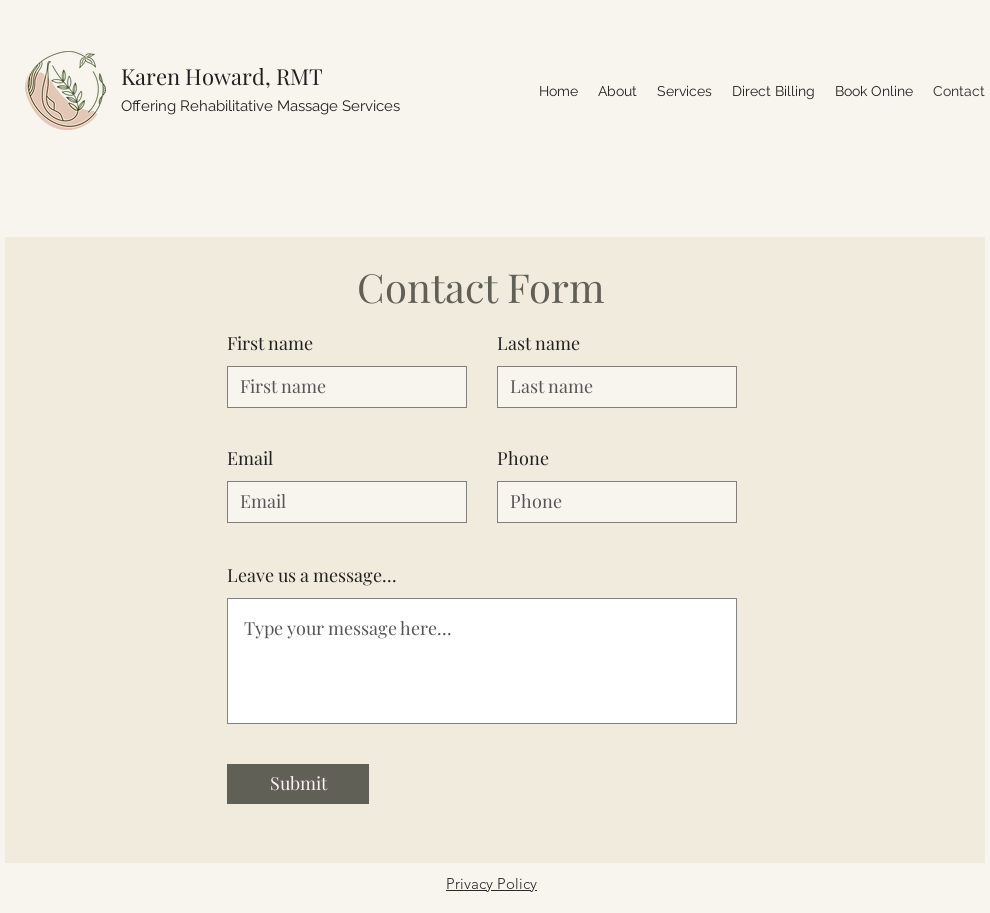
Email (250, 458)
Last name (538, 343)
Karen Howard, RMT (222, 76)
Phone (523, 458)
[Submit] (298, 784)
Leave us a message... (312, 575)
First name (270, 343)
